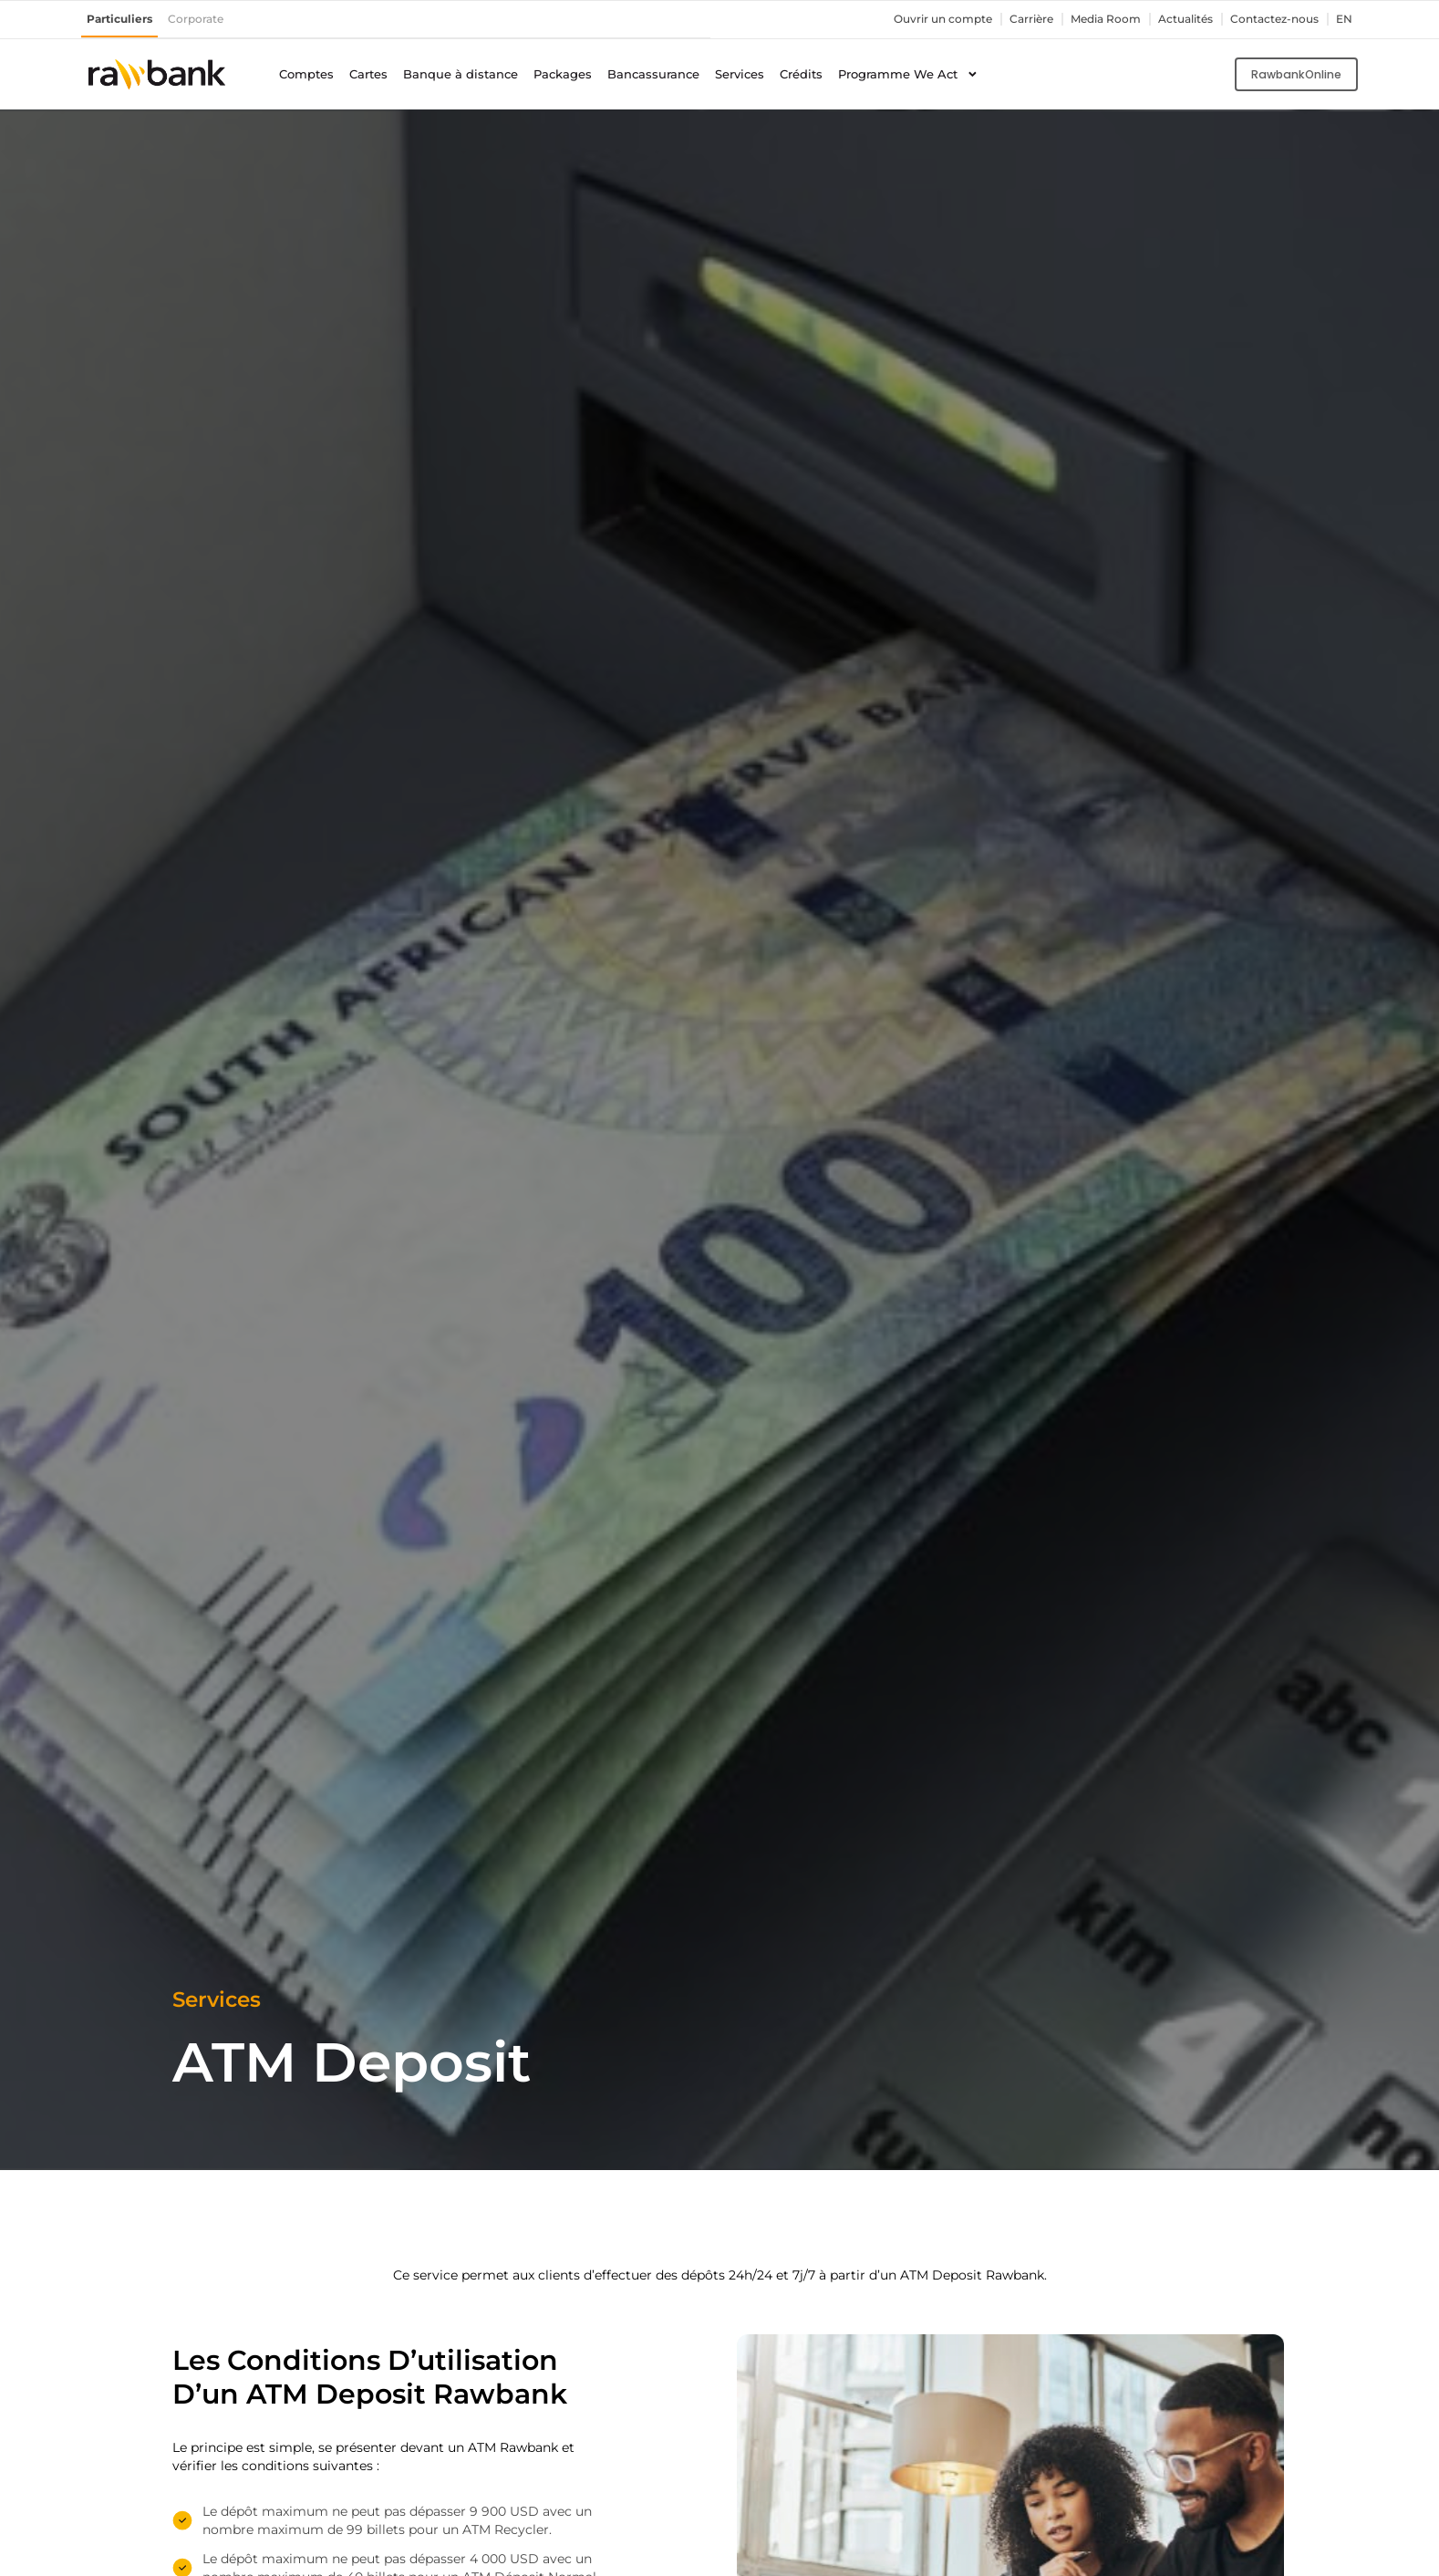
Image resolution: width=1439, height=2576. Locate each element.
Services (739, 73)
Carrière (1008, 19)
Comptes (306, 73)
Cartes (368, 73)
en (1343, 19)
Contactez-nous (1269, 19)
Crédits (801, 73)
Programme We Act (908, 74)
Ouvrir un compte (914, 19)
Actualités (1174, 19)
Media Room (1088, 19)
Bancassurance (653, 73)
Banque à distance (460, 73)
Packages (562, 73)
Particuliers (123, 19)
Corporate (204, 19)
